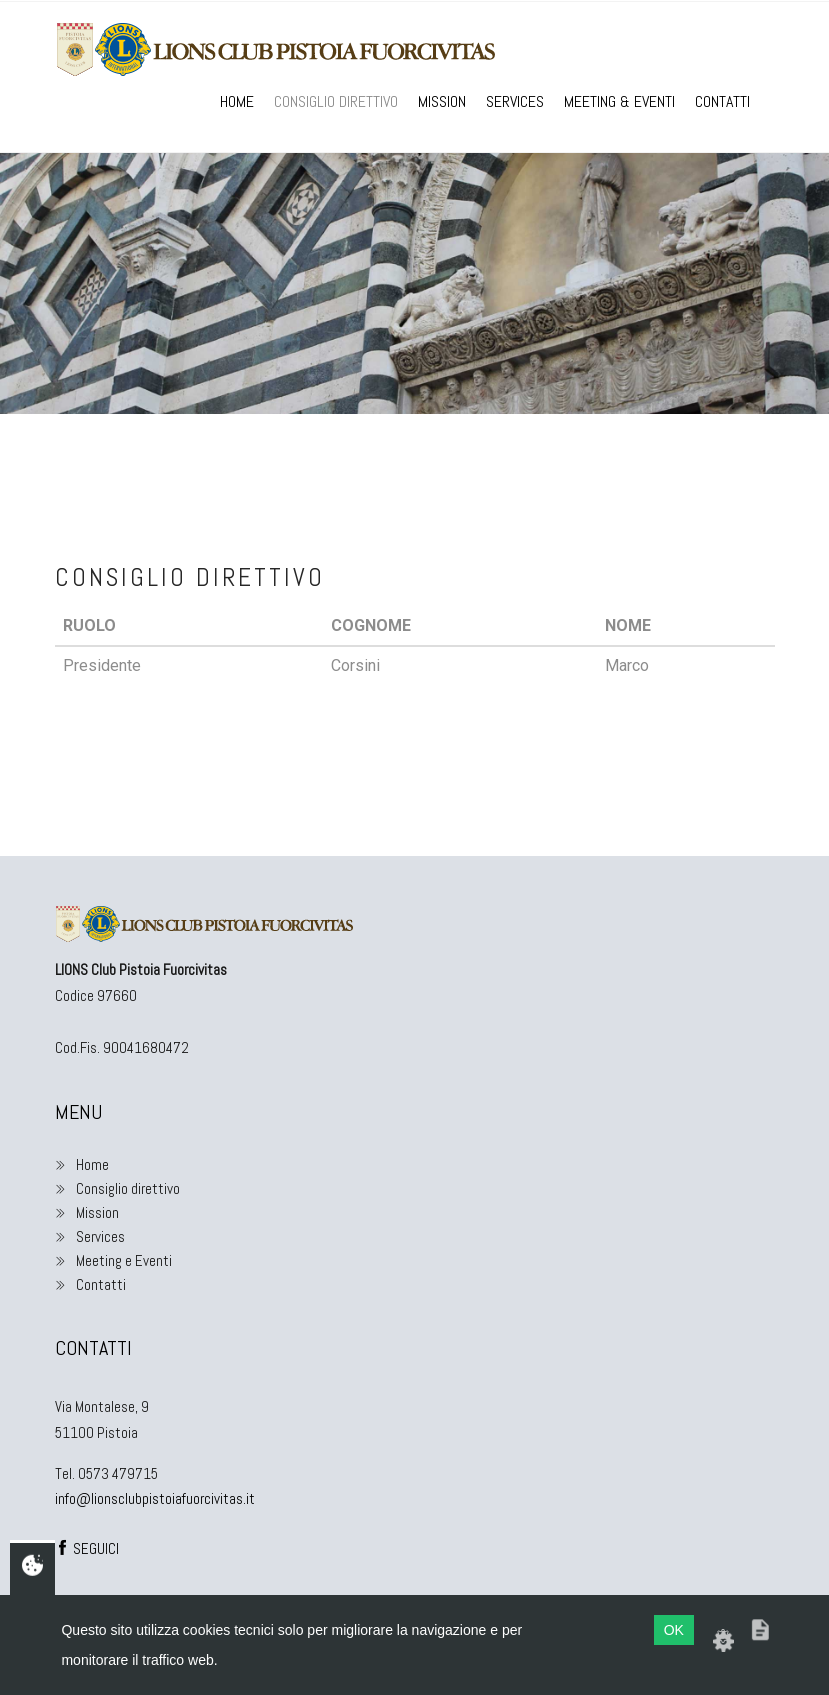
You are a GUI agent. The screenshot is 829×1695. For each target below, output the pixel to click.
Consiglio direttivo (336, 101)
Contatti (722, 101)
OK (674, 1630)
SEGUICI (87, 1548)
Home (237, 101)
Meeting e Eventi (113, 1260)
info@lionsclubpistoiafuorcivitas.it (155, 1498)
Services (515, 101)
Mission (442, 101)
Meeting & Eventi (619, 101)
